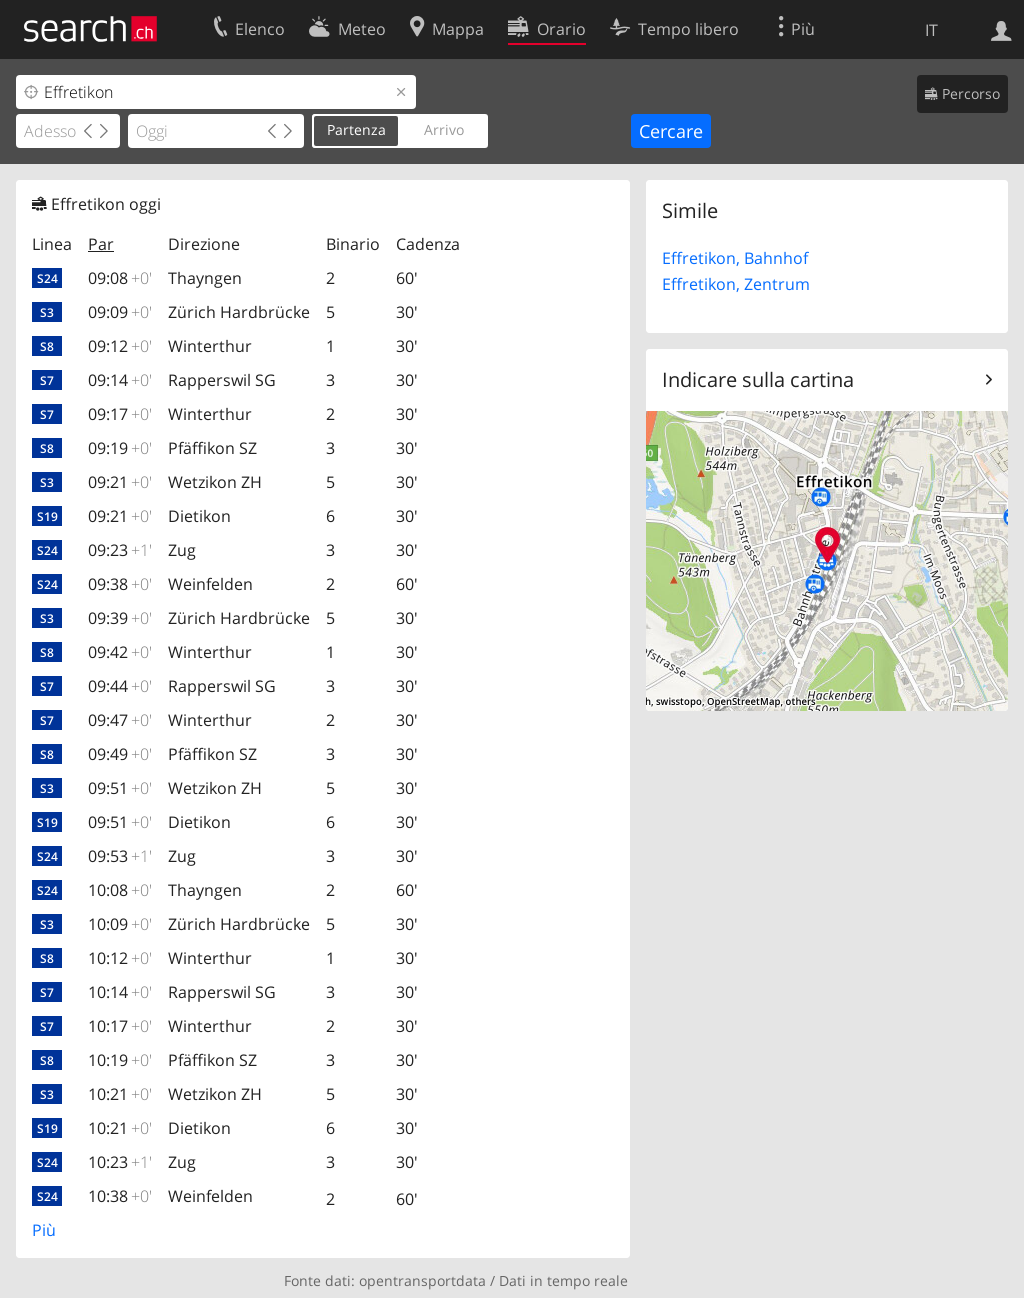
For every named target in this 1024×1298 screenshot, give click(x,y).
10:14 (120, 992)
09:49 (120, 754)
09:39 (120, 618)
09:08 (120, 278)
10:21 (120, 1094)
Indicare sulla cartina (758, 379)
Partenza (356, 129)
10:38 (120, 1196)
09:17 (120, 414)
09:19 (120, 448)
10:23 (120, 1162)
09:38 (120, 584)
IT (931, 30)
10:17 (120, 1026)
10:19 (120, 1060)
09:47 (120, 720)
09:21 (120, 482)
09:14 (120, 380)
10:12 (120, 958)
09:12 (120, 346)
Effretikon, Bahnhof (735, 258)
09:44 (120, 686)
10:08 (120, 890)
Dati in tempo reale (563, 1280)
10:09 (120, 924)
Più (44, 1230)
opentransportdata (422, 1280)
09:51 (120, 788)
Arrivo (444, 129)
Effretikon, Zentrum (736, 284)
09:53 (120, 856)
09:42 (120, 652)
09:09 (120, 312)
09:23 (120, 550)
